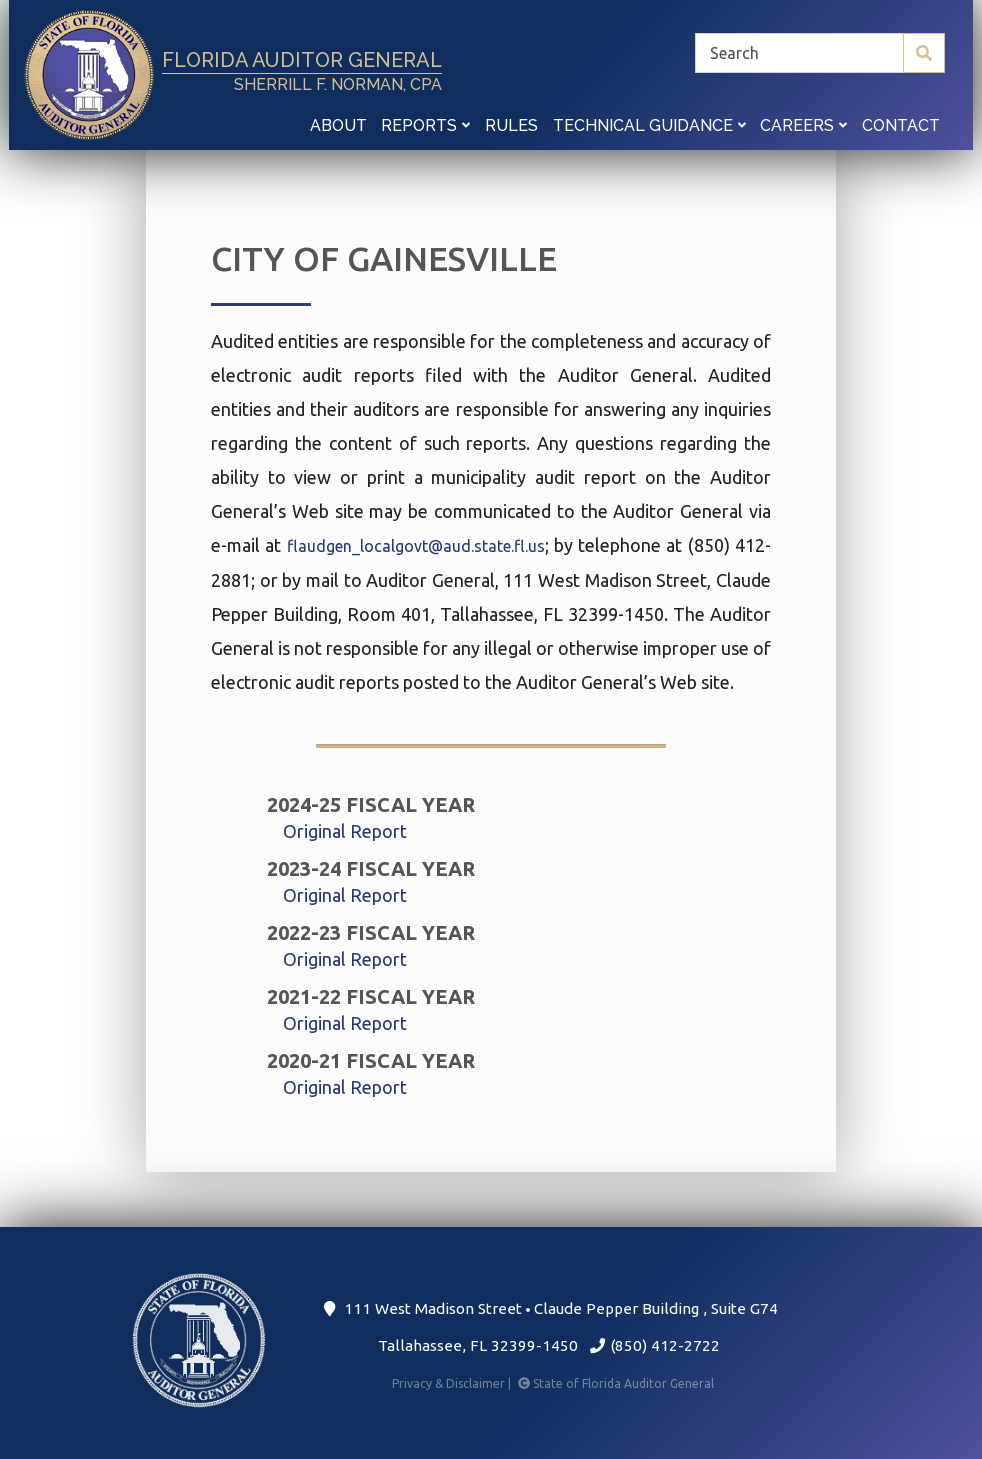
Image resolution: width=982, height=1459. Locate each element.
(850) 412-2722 (654, 1345)
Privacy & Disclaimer (453, 1383)
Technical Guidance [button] (649, 125)
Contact (901, 125)
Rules (511, 125)
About (338, 125)
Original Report (345, 831)
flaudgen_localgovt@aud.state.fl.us (416, 546)
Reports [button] (425, 125)
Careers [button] (803, 125)
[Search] (820, 53)
